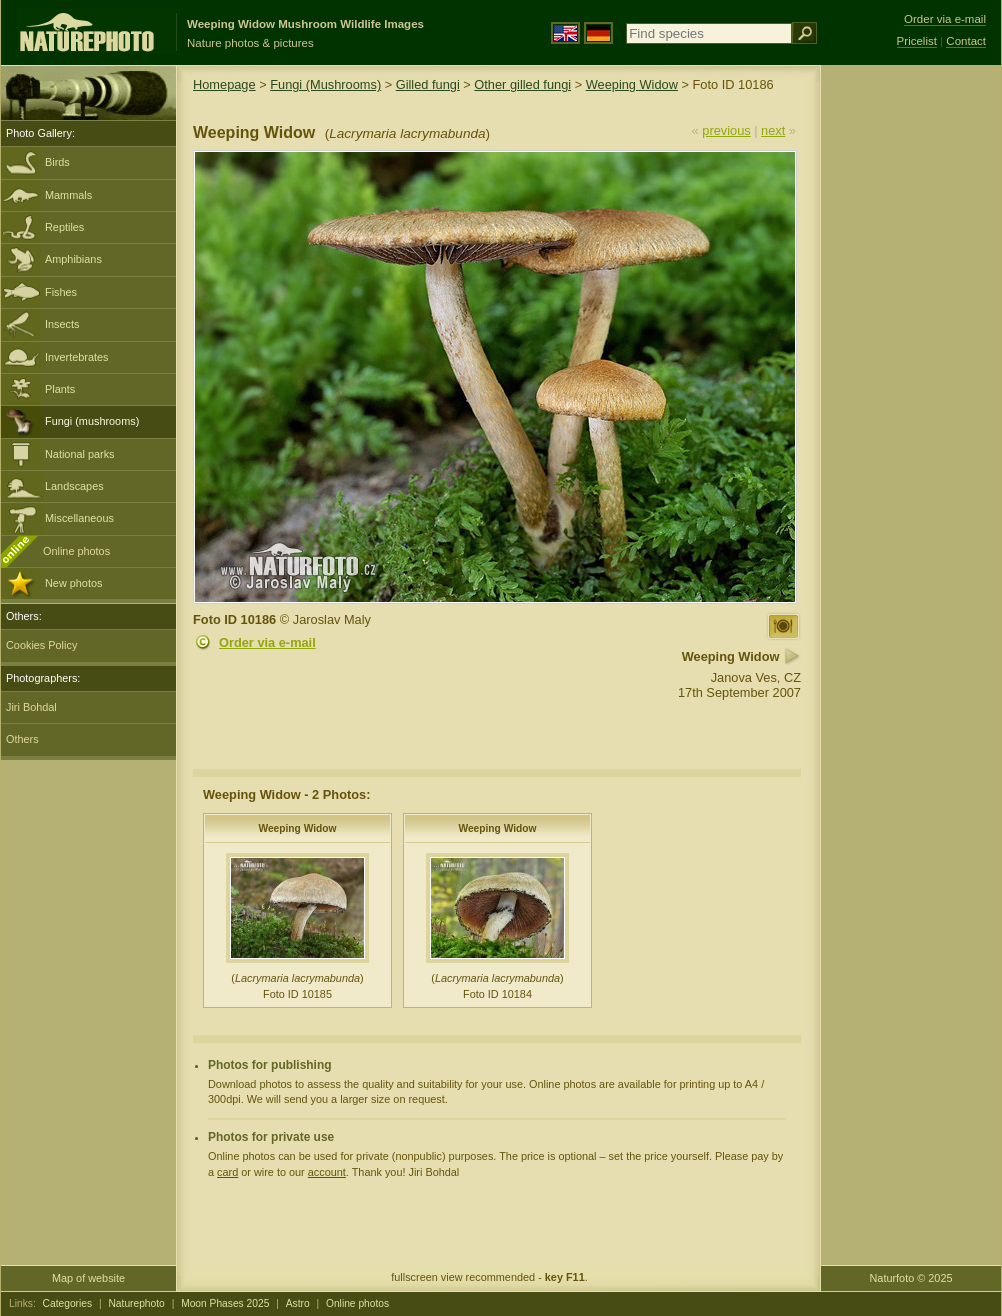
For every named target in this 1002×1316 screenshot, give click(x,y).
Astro (298, 1303)
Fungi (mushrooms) (92, 421)
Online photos (76, 551)
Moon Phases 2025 (225, 1303)
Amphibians (73, 259)
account (327, 1172)
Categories (68, 1303)
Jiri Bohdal (31, 707)
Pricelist (917, 41)
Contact (966, 41)
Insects (62, 324)
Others (22, 739)
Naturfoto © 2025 (911, 1278)
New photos (73, 583)
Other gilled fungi (522, 84)
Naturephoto (136, 1303)
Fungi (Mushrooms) (325, 84)
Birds (57, 162)
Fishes (61, 292)
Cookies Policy (41, 645)
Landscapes (74, 486)
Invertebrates (76, 357)
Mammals (68, 195)
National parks (80, 454)
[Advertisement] (911, 385)
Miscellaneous (79, 518)
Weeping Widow (632, 84)
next (773, 130)
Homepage (224, 84)
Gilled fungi (428, 84)
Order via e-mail (267, 642)
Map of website (88, 1278)
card (227, 1172)
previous (726, 130)
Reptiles (64, 227)
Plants (60, 389)
